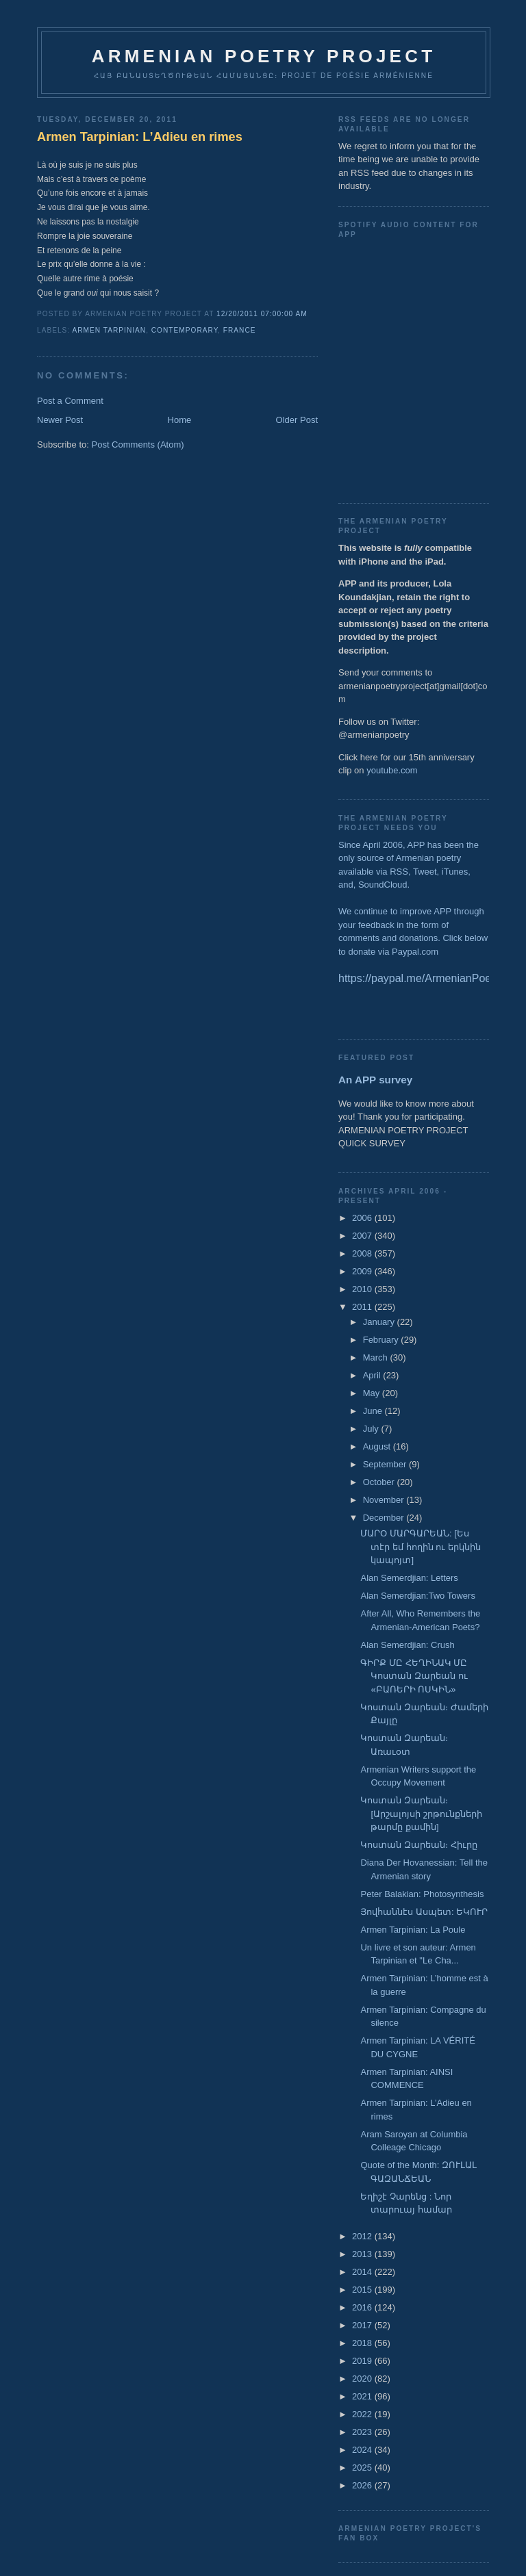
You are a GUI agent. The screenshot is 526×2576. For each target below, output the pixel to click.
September (386, 1464)
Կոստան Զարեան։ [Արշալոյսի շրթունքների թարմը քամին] (420, 1813)
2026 (363, 2485)
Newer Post (60, 420)
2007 (363, 1236)
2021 (363, 2396)
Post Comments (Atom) (138, 444)
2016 (363, 2307)
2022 (363, 2414)
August (378, 1446)
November (385, 1500)
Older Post (297, 420)
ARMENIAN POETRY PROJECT (264, 56)
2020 (363, 2378)
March (376, 1357)
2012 (363, 2236)
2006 (363, 1218)
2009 (363, 1271)
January (380, 1322)
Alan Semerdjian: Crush (407, 1645)
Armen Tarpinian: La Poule (412, 1929)
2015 (363, 2289)
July (372, 1429)
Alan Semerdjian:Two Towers (417, 1595)
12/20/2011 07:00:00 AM (262, 314)
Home (180, 420)
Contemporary (184, 330)
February (382, 1340)
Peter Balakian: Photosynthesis (422, 1894)
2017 (363, 2325)
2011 (363, 1307)
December (385, 1517)
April (373, 1375)
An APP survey (375, 1079)
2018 (363, 2343)
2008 (363, 1253)
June (374, 1411)
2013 (363, 2254)
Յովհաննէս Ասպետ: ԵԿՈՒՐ (424, 1912)
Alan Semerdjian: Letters (409, 1578)
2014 (363, 2272)
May (372, 1393)
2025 (363, 2467)
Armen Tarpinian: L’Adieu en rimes (139, 137)
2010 (363, 1289)
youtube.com (391, 770)
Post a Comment (70, 401)
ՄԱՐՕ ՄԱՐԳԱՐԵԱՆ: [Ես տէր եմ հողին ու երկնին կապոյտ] (420, 1546)
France (239, 330)
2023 (363, 2432)
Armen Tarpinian (109, 330)
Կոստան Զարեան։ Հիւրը (418, 1845)
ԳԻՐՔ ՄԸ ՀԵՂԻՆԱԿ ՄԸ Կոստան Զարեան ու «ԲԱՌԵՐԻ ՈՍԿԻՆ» (413, 1676)
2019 (363, 2361)
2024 (363, 2450)
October (380, 1482)
